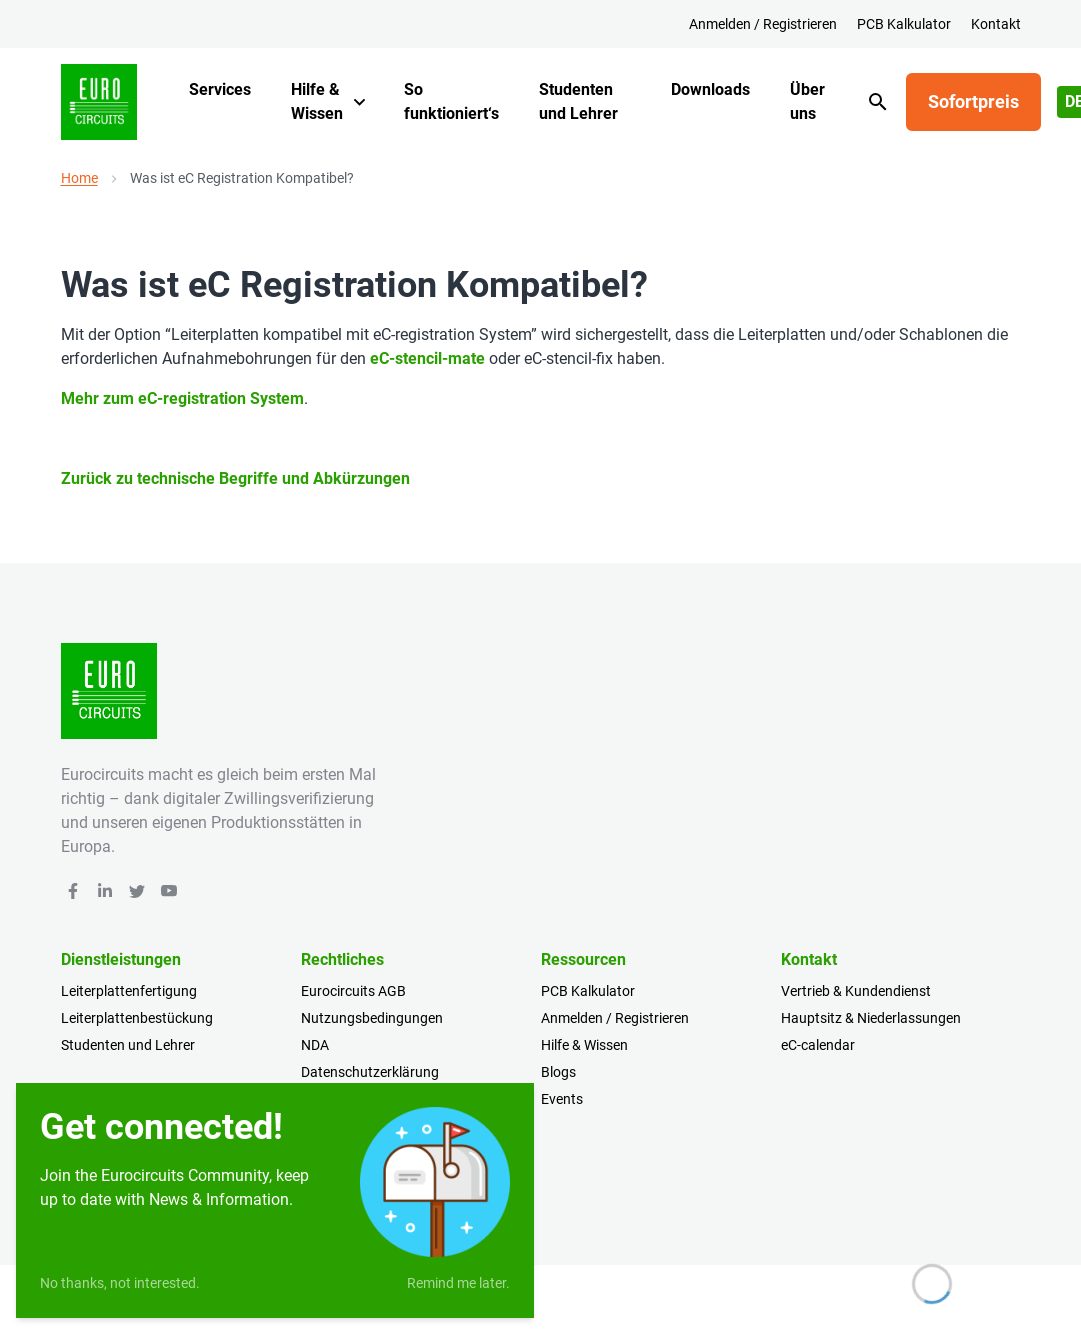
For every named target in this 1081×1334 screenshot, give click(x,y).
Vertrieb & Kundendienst (856, 991)
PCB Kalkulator (904, 24)
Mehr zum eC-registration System (182, 398)
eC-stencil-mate (427, 358)
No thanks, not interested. (120, 1283)
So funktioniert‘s (451, 101)
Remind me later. (458, 1283)
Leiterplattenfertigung (129, 991)
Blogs (558, 1072)
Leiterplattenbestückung (137, 1018)
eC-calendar (818, 1045)
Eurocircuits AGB (353, 991)
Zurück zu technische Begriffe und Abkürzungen (235, 478)
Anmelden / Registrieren (763, 24)
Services (220, 89)
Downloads (710, 89)
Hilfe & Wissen (317, 101)
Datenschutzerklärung (370, 1072)
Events (562, 1099)
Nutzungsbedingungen (372, 1018)
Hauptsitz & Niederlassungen (871, 1018)
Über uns (807, 101)
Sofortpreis (973, 101)
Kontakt (996, 24)
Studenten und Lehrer (578, 101)
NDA (315, 1045)
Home (79, 178)
